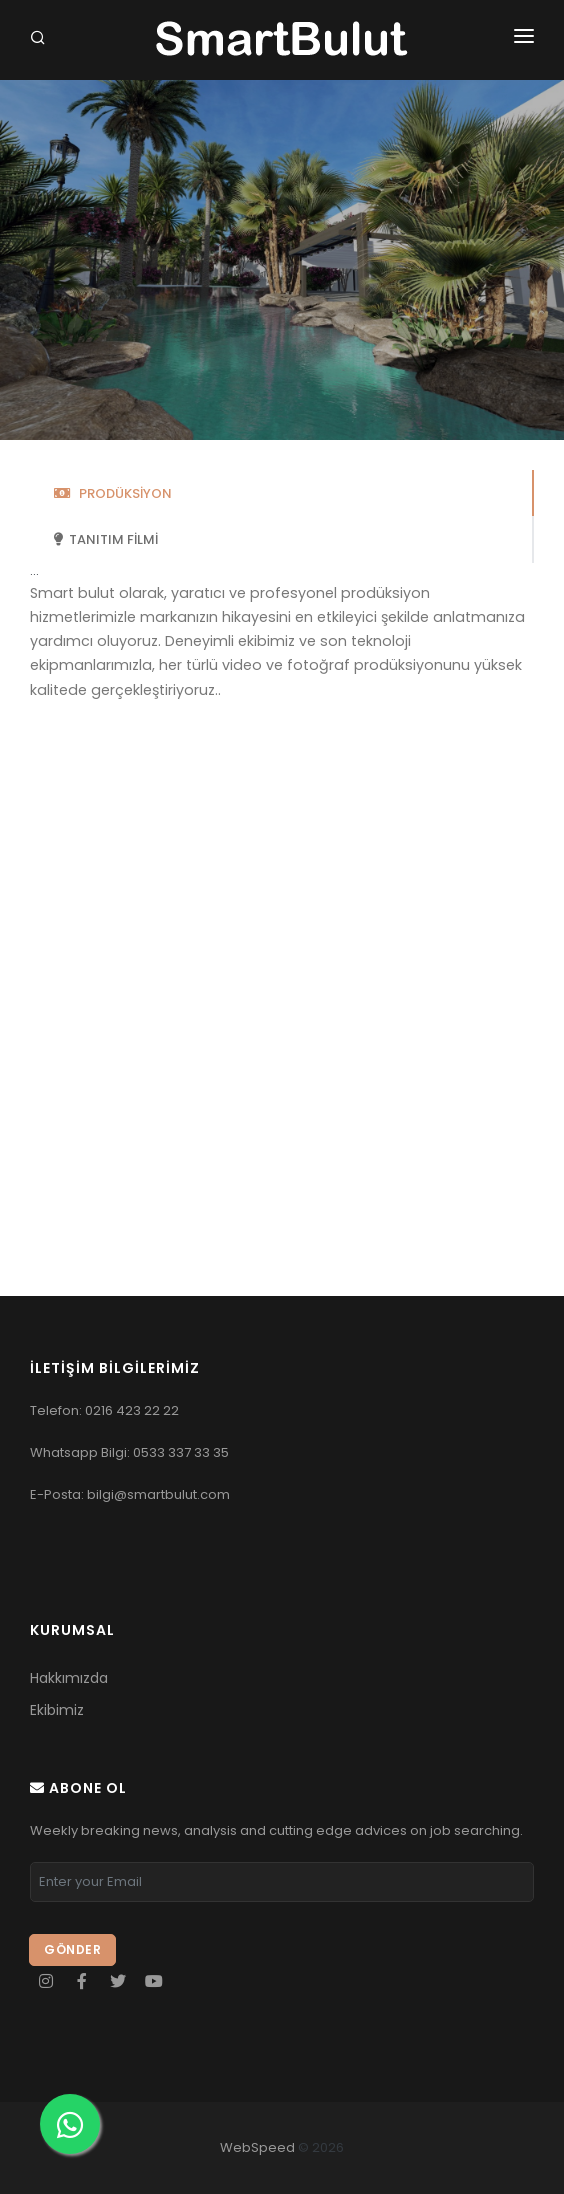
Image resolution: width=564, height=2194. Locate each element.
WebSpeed (257, 2147)
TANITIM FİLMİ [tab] (106, 539)
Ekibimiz (57, 1710)
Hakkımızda (69, 1678)
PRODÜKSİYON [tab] (113, 493)
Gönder (72, 1949)
